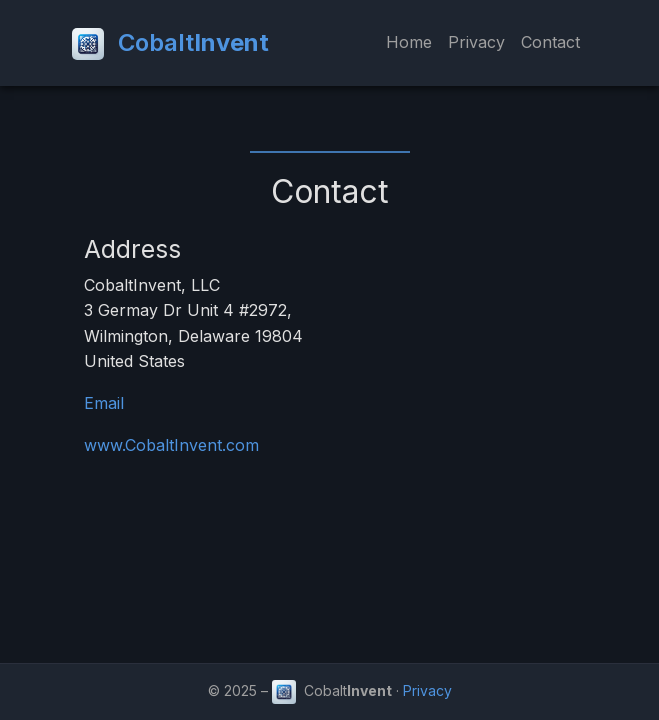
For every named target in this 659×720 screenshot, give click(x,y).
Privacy (476, 42)
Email (104, 403)
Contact (550, 42)
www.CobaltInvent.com (171, 445)
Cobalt (170, 44)
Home (409, 42)
